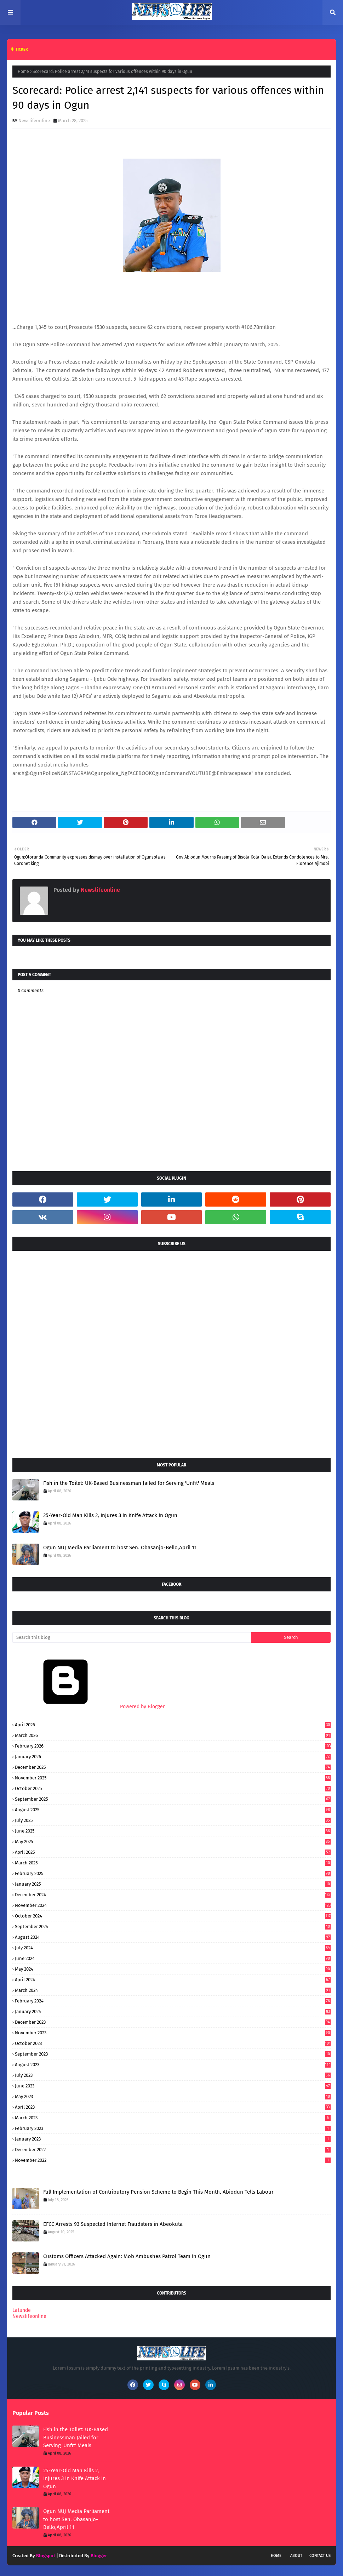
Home (23, 71)
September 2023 (173, 2054)
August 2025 (173, 1809)
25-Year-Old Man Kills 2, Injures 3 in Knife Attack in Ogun (110, 1515)
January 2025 (173, 1884)
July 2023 (173, 2075)
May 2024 (173, 1969)
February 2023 (173, 2128)
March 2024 (173, 1990)
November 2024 (173, 1905)
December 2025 (173, 1767)
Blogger (99, 2555)
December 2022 (173, 2149)
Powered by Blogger (88, 1707)
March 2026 (173, 1735)
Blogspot (45, 2555)
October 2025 (173, 1788)
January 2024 (173, 2011)
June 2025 (173, 1831)
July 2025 (173, 1820)
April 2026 (173, 1724)
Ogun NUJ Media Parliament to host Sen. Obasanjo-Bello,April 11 (120, 1547)
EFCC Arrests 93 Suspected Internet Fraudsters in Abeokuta (113, 2224)
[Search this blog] (131, 1637)
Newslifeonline (34, 120)
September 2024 (173, 1926)
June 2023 (173, 2085)
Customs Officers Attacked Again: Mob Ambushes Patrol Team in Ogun (127, 2256)
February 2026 (173, 1746)
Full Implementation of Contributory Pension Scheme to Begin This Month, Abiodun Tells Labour (158, 2192)
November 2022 (173, 2160)
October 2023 (173, 2043)
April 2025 (173, 1852)
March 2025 (173, 1862)
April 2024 (173, 1979)
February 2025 (173, 1873)
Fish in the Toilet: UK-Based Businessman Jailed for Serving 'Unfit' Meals (128, 1483)
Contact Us (320, 2555)
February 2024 (173, 2001)
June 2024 (173, 1958)
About (296, 2555)
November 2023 (173, 2032)
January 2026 (173, 1756)
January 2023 (173, 2139)
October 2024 (173, 1916)
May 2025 (173, 1841)
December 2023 (173, 2022)
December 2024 (173, 1894)
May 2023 (173, 2096)
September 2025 (173, 1799)
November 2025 (173, 1777)
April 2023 (173, 2107)
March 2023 (173, 2117)
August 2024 (173, 1937)
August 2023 (173, 2064)
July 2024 (173, 1947)
